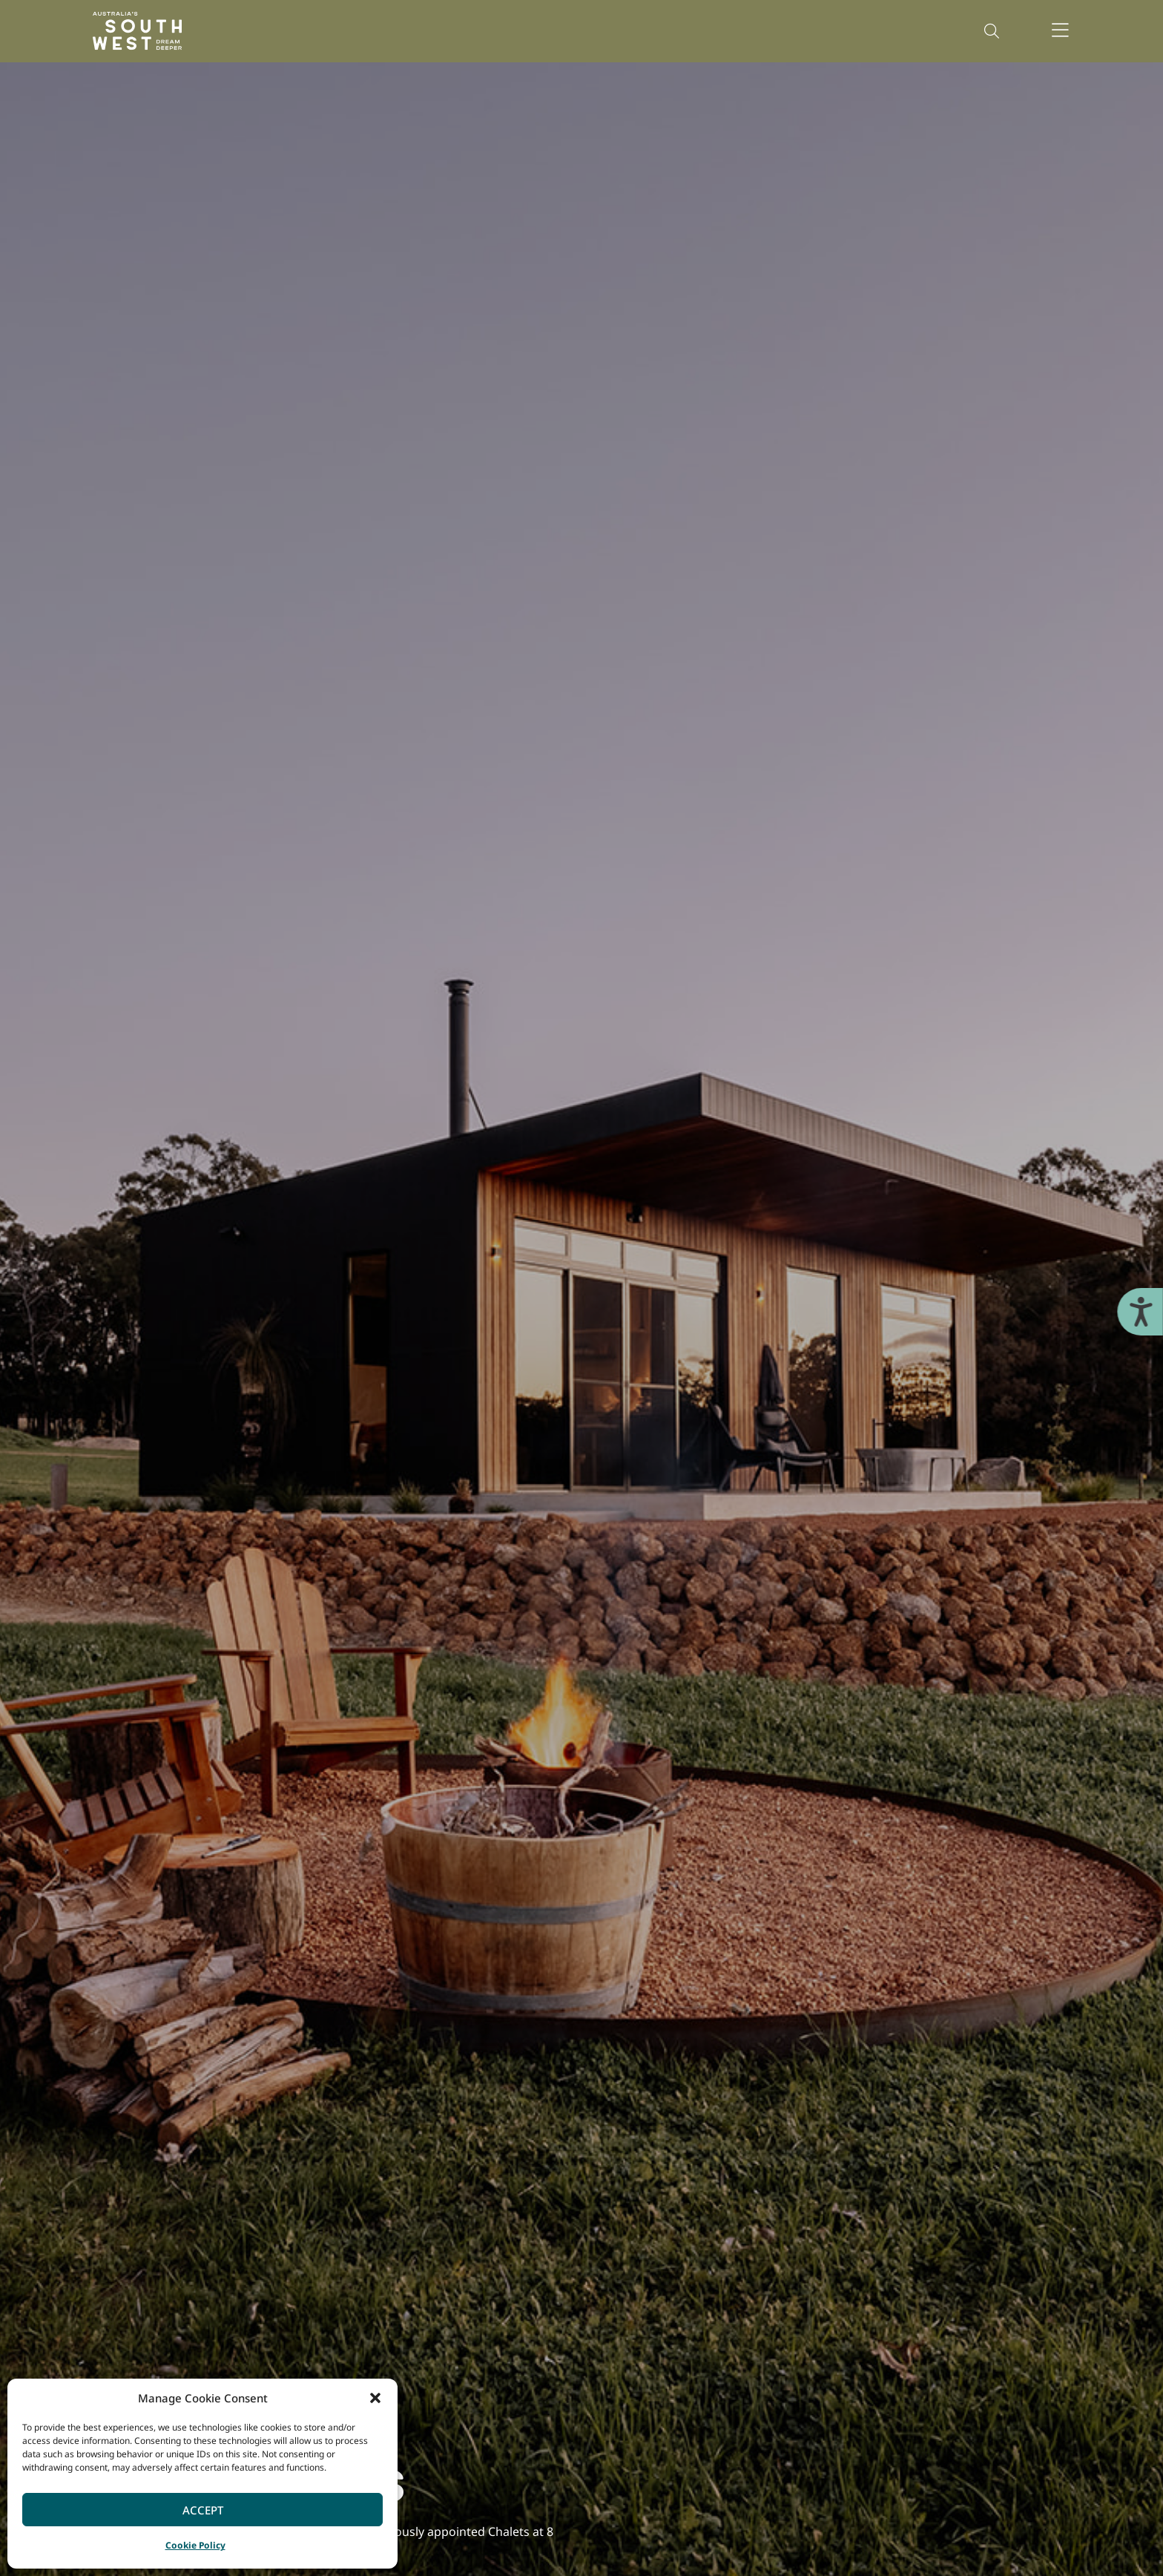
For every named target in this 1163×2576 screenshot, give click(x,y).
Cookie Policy (195, 2545)
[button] (375, 2398)
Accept (202, 2510)
